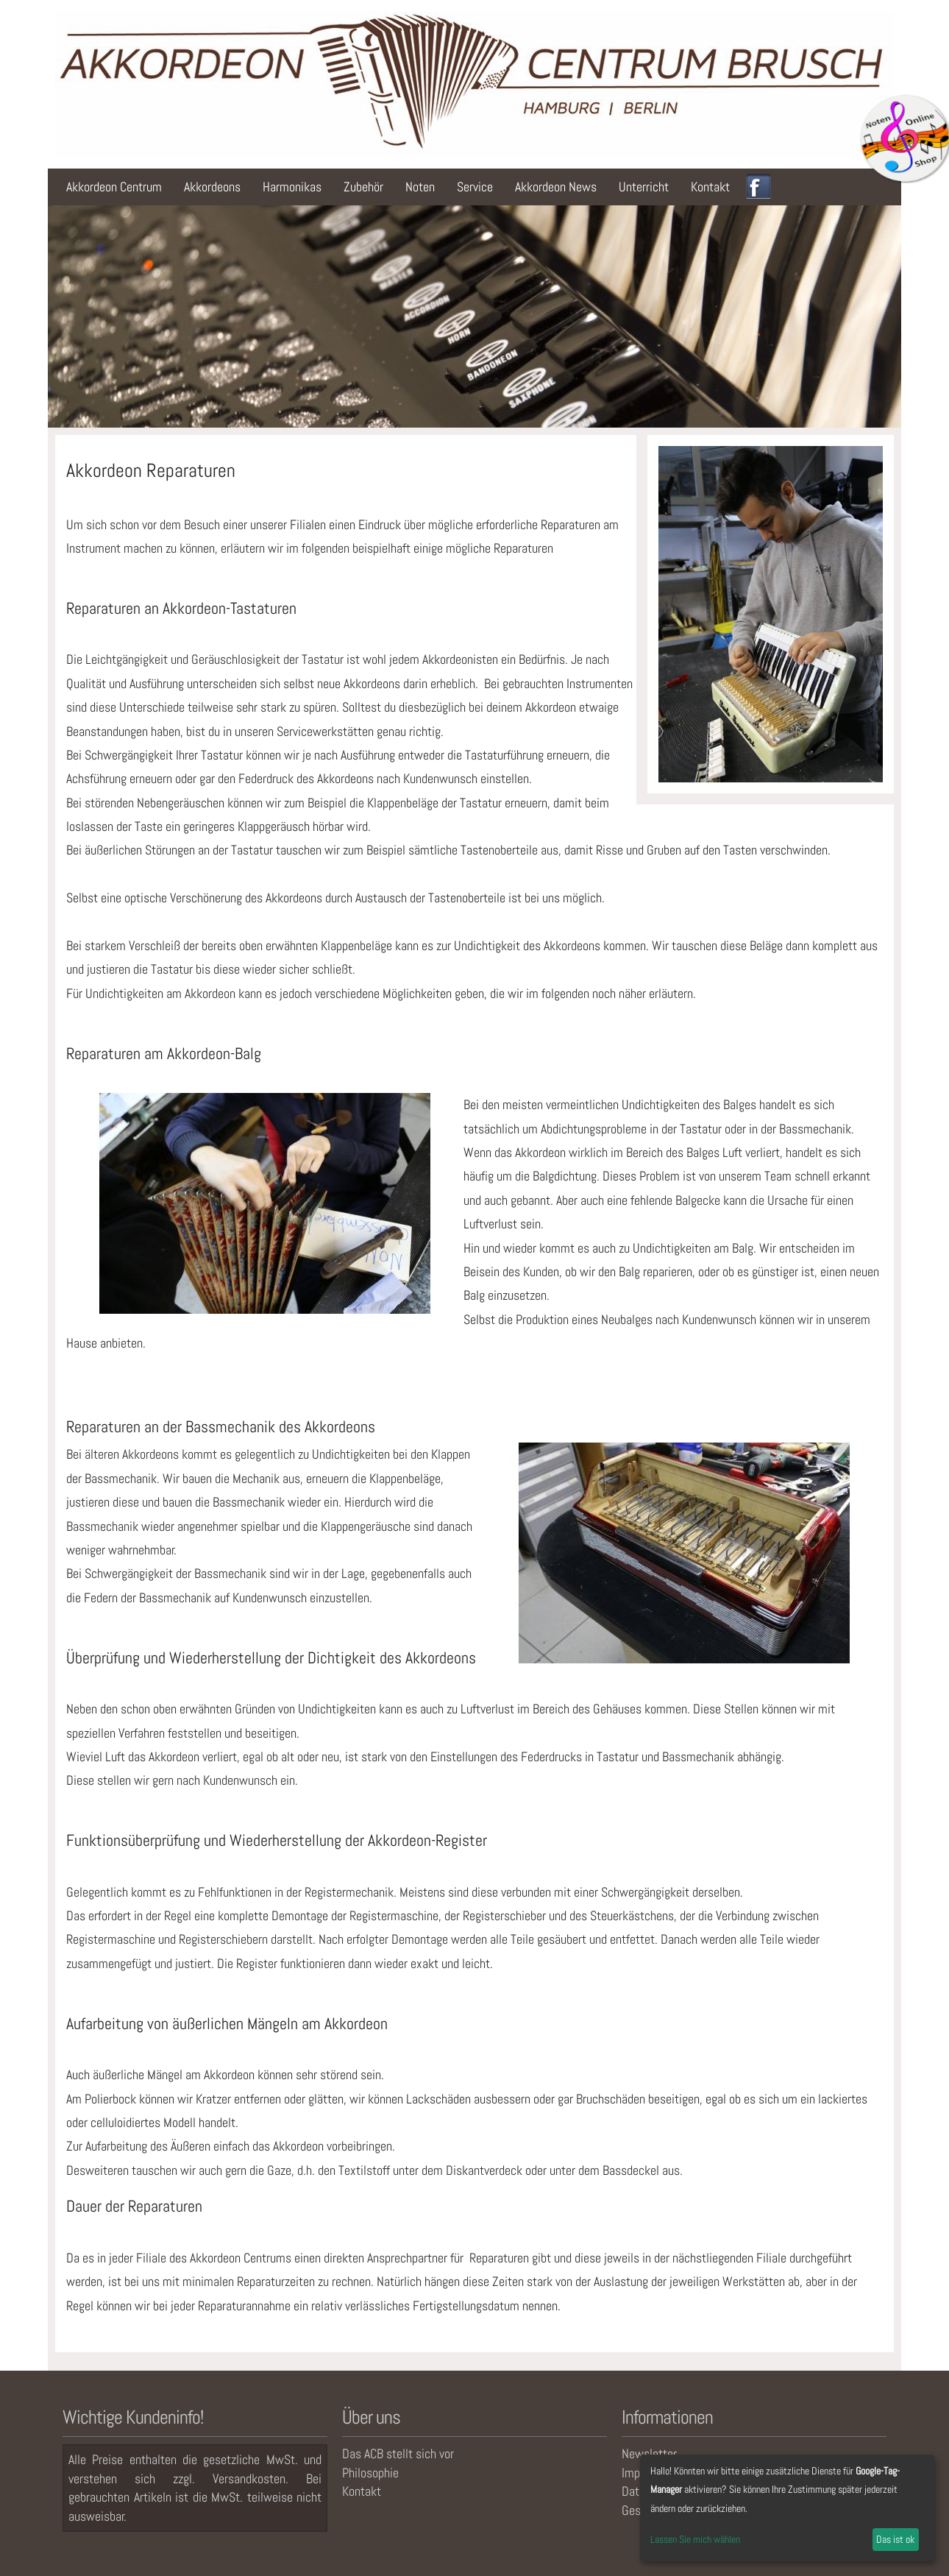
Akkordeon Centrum (114, 186)
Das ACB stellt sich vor (398, 2453)
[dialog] (787, 2508)
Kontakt (710, 186)
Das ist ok (895, 2539)
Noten (420, 186)
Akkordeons (212, 186)
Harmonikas (292, 186)
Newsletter (649, 2453)
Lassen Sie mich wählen (695, 2539)
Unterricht (644, 186)
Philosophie (370, 2472)
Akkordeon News (556, 186)
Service (475, 186)
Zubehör (363, 186)
